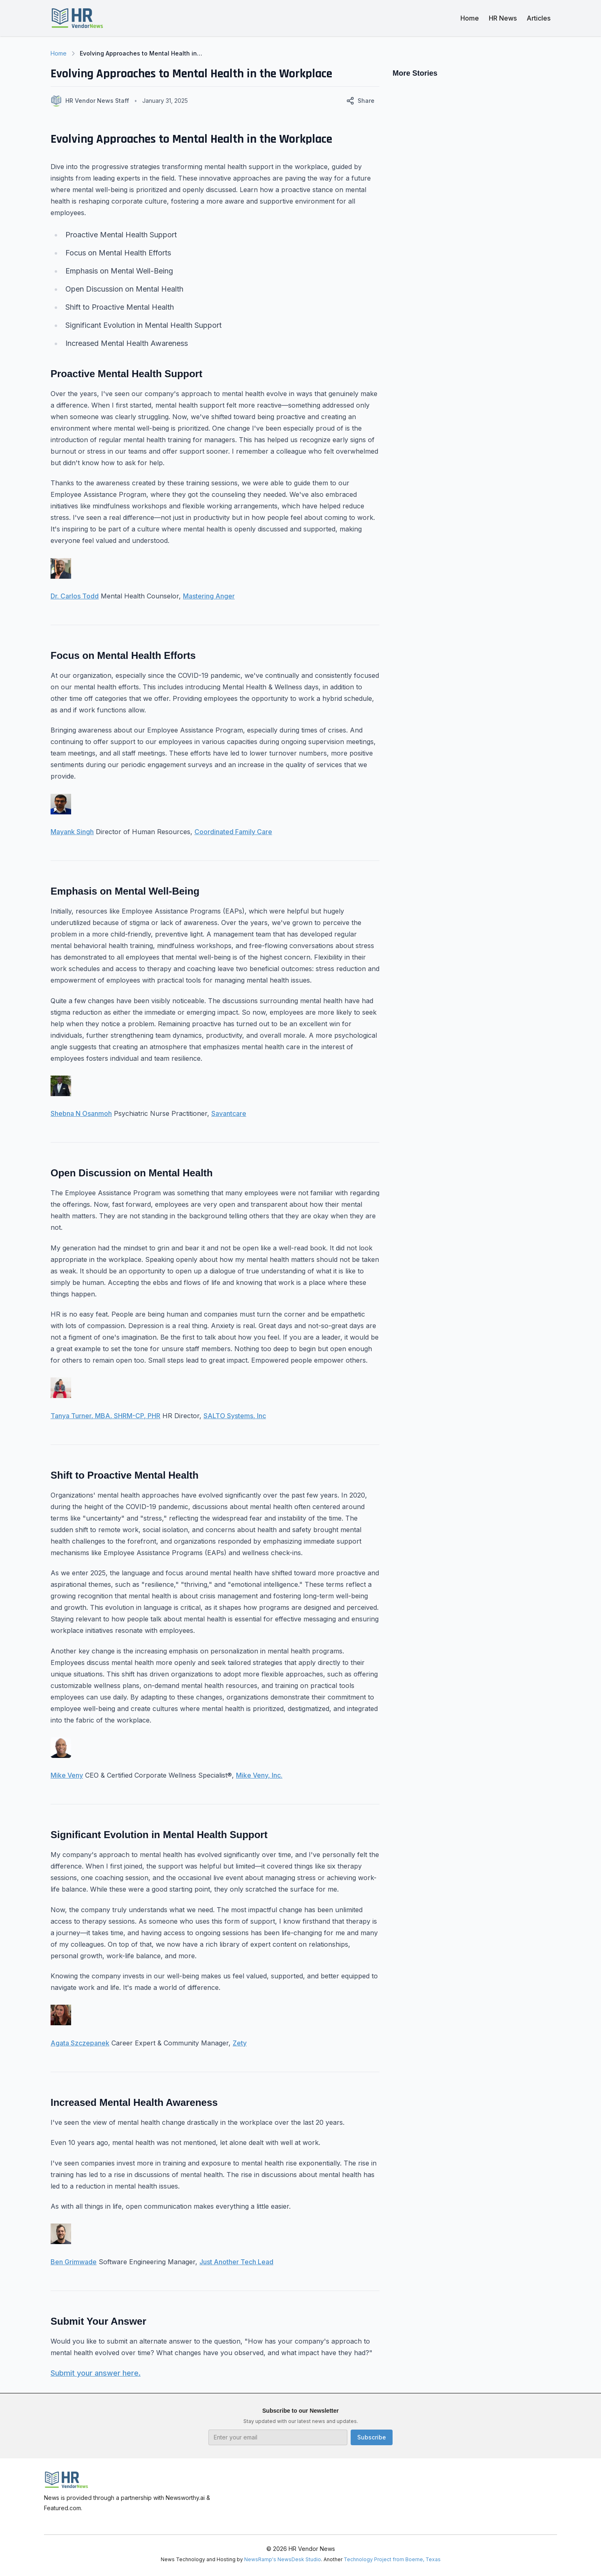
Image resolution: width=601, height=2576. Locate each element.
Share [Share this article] (360, 101)
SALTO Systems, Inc (234, 1416)
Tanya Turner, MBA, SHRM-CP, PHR (105, 1416)
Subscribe (371, 2437)
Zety (240, 2043)
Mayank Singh (72, 832)
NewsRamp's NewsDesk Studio (282, 2559)
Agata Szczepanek (80, 2043)
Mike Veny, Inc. (259, 1775)
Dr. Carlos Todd (75, 596)
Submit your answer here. (96, 2373)
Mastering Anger (209, 596)
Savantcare (228, 1113)
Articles (538, 18)
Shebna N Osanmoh (81, 1113)
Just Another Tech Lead (236, 2262)
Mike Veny (67, 1775)
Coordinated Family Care (233, 832)
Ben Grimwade (74, 2262)
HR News (503, 18)
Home (469, 18)
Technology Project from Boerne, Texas (392, 2559)
